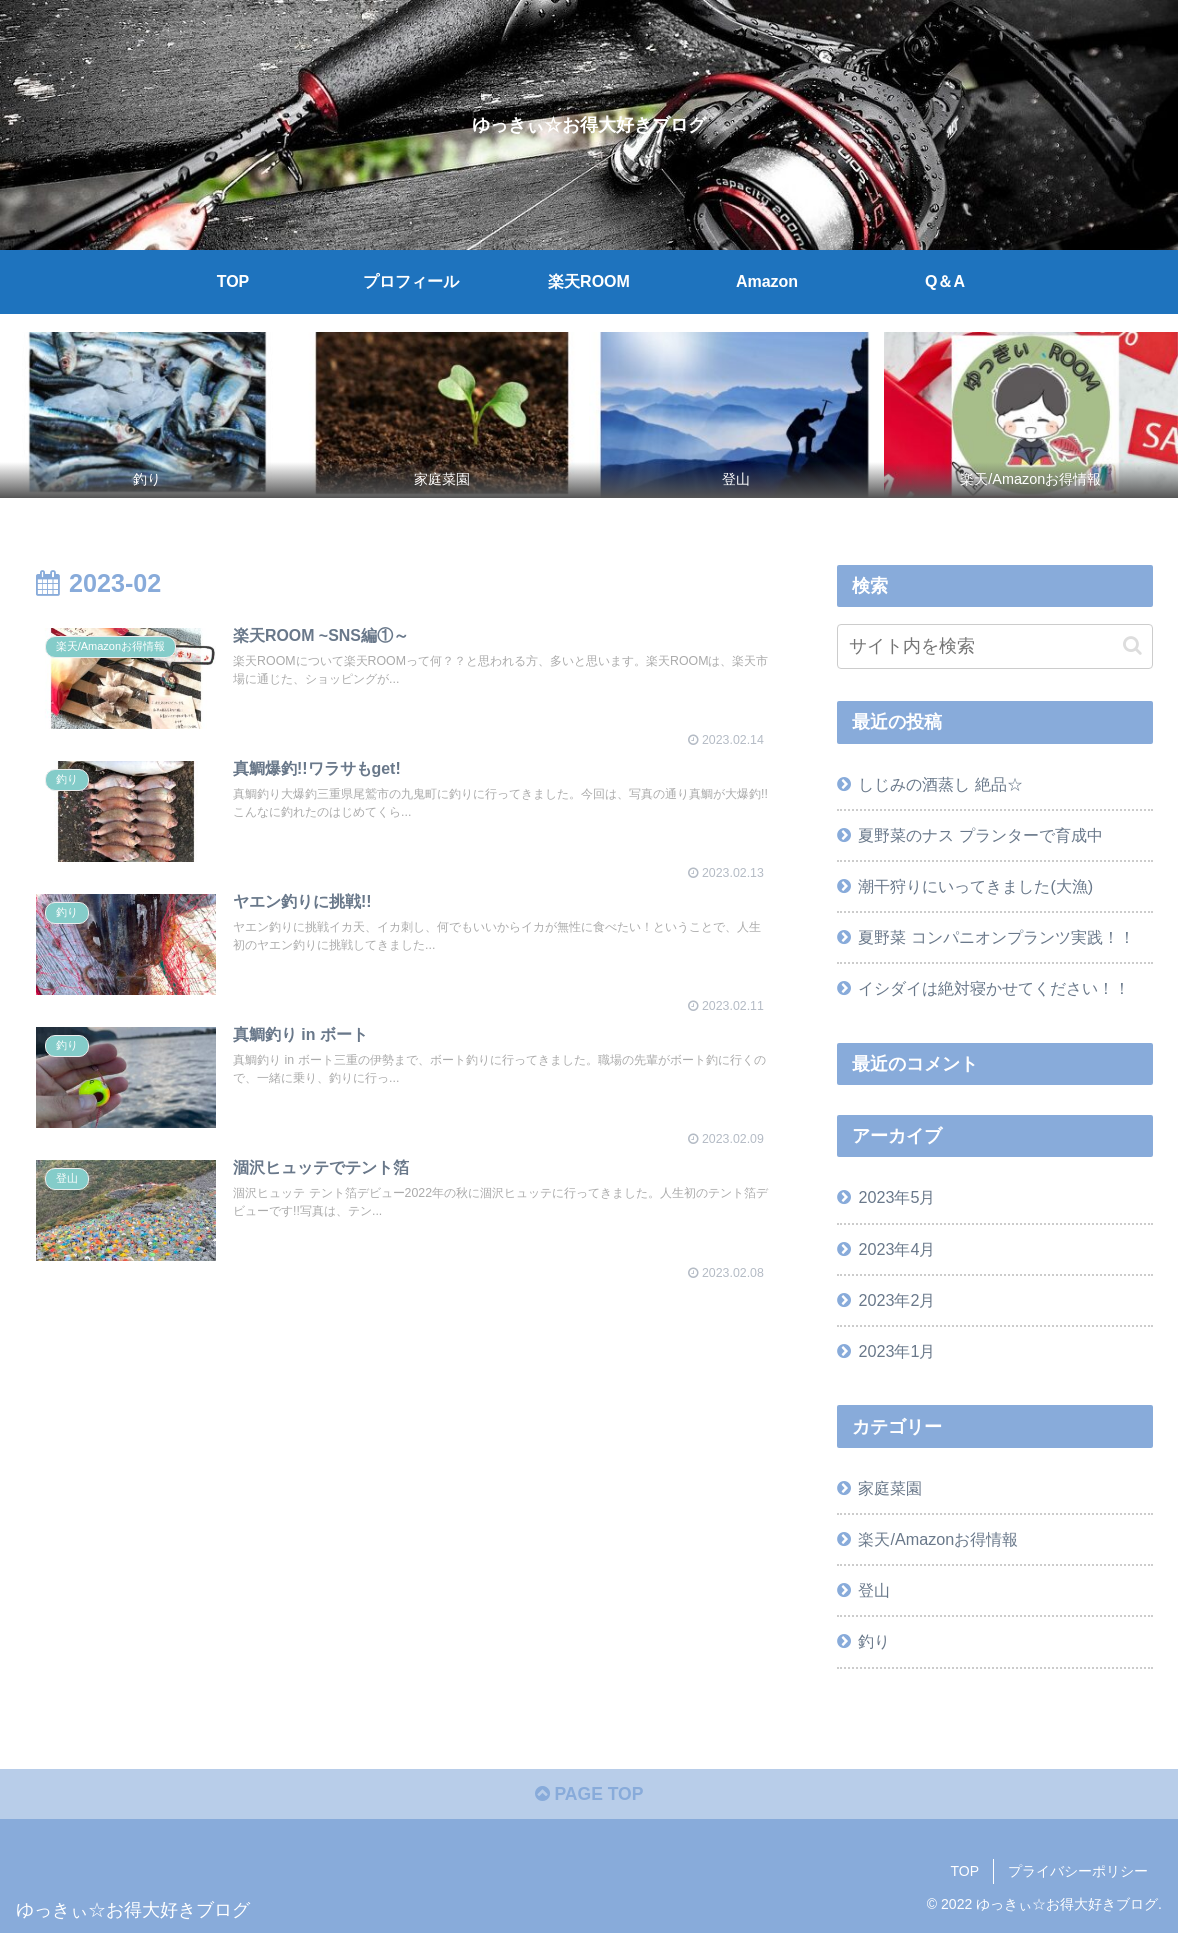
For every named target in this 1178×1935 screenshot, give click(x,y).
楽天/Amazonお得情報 (938, 1539)
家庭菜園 (890, 1488)
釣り (874, 1641)
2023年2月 (896, 1300)
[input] (995, 646)
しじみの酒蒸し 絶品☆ (940, 784)
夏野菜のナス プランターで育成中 (980, 835)
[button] (1132, 645)
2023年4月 (896, 1249)
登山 (874, 1590)
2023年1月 (896, 1351)
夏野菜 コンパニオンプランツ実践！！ (996, 937)
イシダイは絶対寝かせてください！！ (994, 988)
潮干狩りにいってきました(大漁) (975, 886)
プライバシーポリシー (1078, 1873)
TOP (964, 1873)
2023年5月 (896, 1197)
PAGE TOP (588, 1796)
